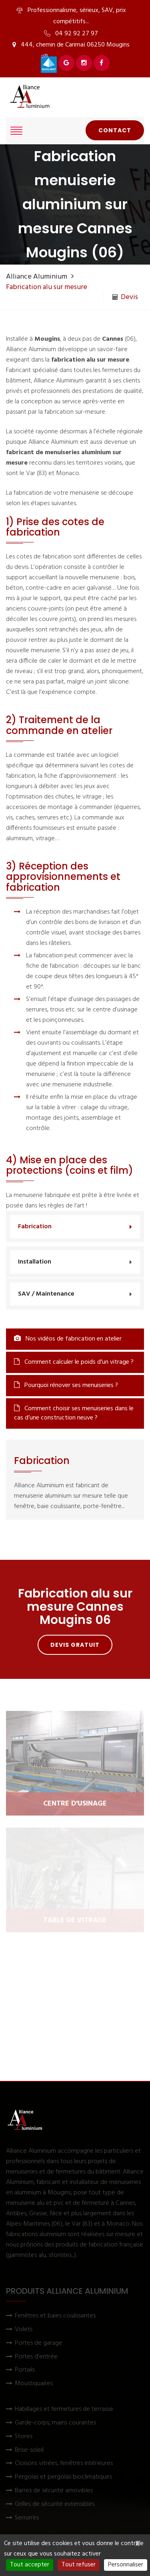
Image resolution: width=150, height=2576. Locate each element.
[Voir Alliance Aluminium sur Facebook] (102, 63)
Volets (23, 2329)
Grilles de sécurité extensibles (54, 2504)
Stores (23, 2436)
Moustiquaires (34, 2383)
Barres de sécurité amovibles (54, 2490)
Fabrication (35, 1226)
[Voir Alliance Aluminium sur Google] (66, 63)
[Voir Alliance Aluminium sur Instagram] (84, 63)
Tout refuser (79, 2565)
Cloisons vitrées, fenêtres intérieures (64, 2463)
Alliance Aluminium (36, 276)
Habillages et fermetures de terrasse (64, 2409)
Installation (34, 1262)
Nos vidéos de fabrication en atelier (68, 1339)
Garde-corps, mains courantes (55, 2423)
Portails (25, 2370)
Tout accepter (29, 2565)
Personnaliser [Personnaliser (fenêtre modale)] (125, 2565)
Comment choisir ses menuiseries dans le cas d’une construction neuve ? (74, 1413)
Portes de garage (38, 2343)
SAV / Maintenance (46, 1294)
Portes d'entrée (36, 2357)
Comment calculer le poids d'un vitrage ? (74, 1362)
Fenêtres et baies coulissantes (55, 2316)
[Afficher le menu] (16, 131)
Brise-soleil (29, 2450)
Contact (114, 130)
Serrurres (27, 2518)
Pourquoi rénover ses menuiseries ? (66, 1385)
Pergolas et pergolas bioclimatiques (63, 2477)
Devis (125, 297)
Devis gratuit (75, 1645)
